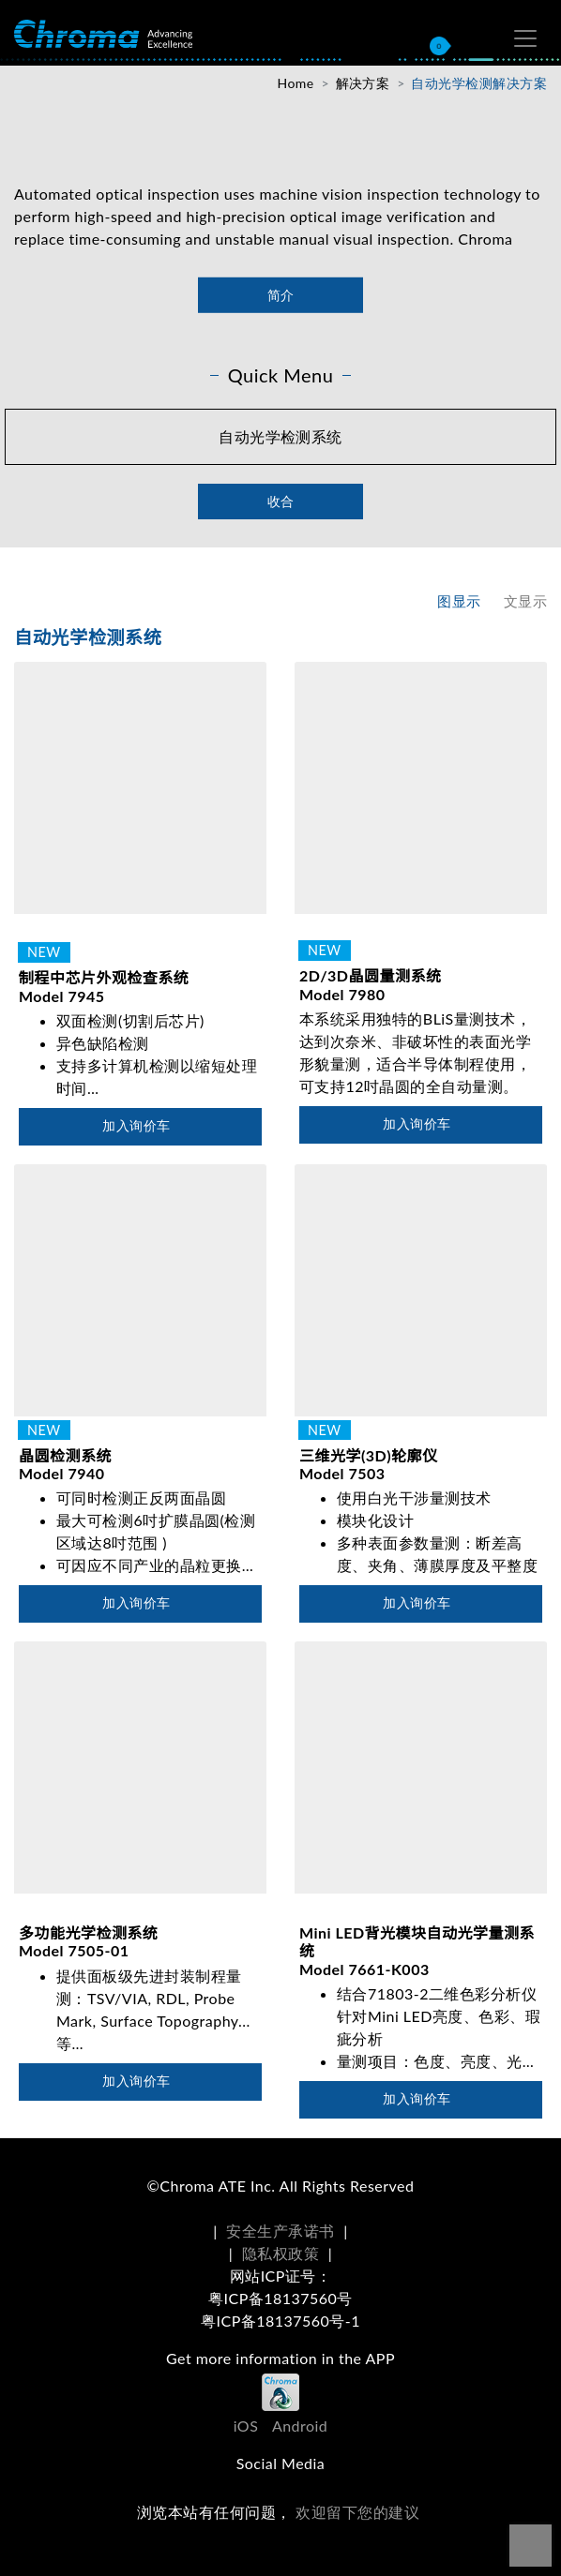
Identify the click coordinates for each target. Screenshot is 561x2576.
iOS (246, 2425)
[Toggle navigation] (525, 38)
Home (295, 83)
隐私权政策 (280, 2253)
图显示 (458, 600)
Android (299, 2425)
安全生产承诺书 (280, 2230)
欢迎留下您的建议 (357, 2512)
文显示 (525, 600)
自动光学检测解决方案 (479, 83)
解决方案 (363, 83)
